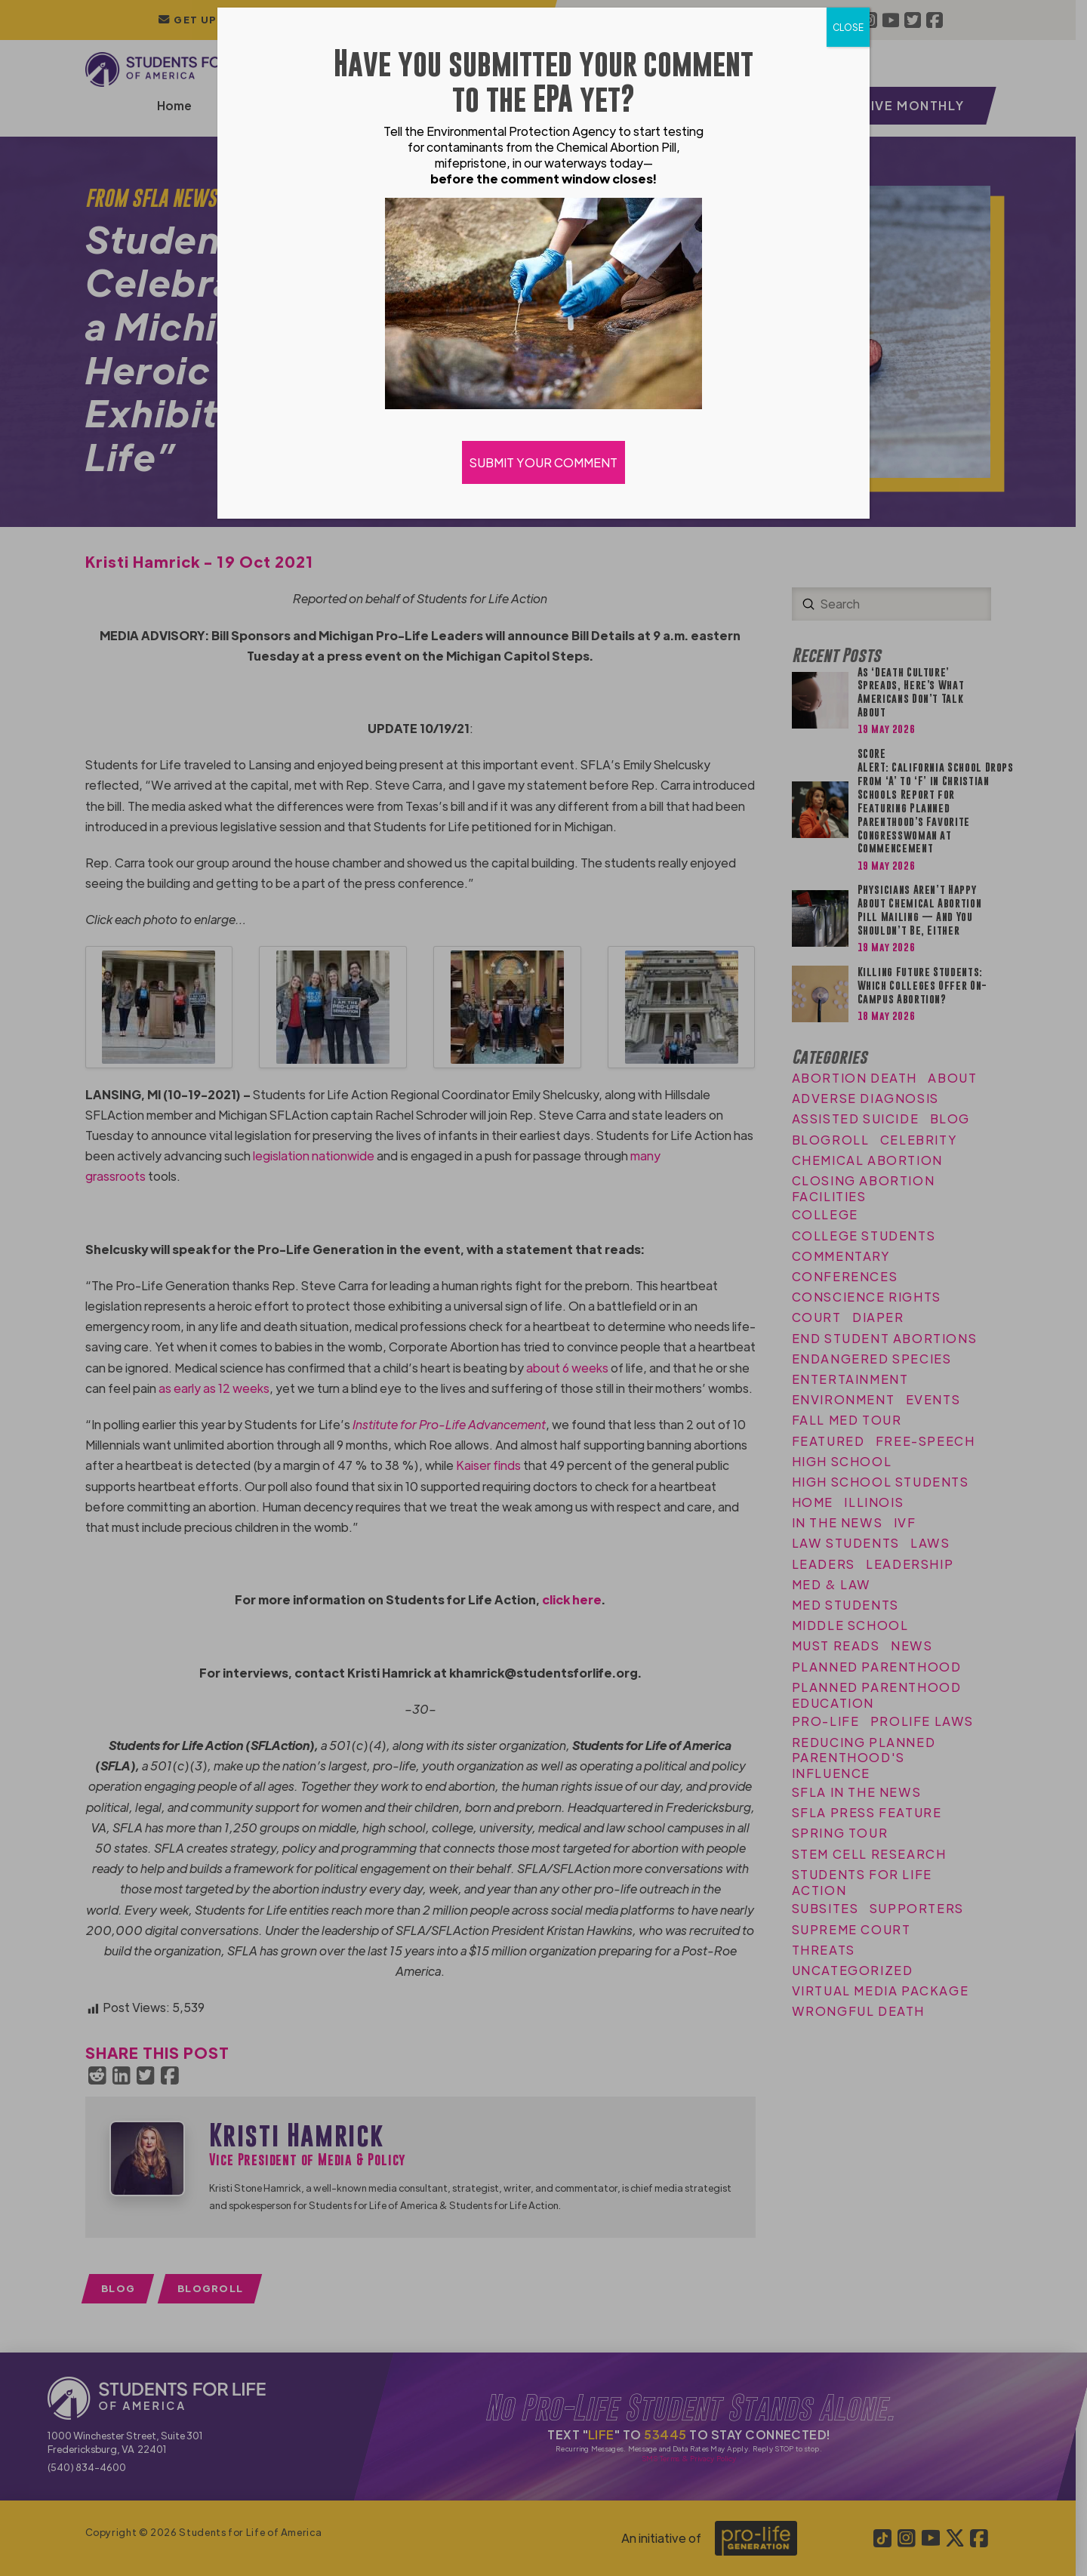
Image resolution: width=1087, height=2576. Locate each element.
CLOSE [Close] (848, 27)
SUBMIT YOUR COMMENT (543, 462)
